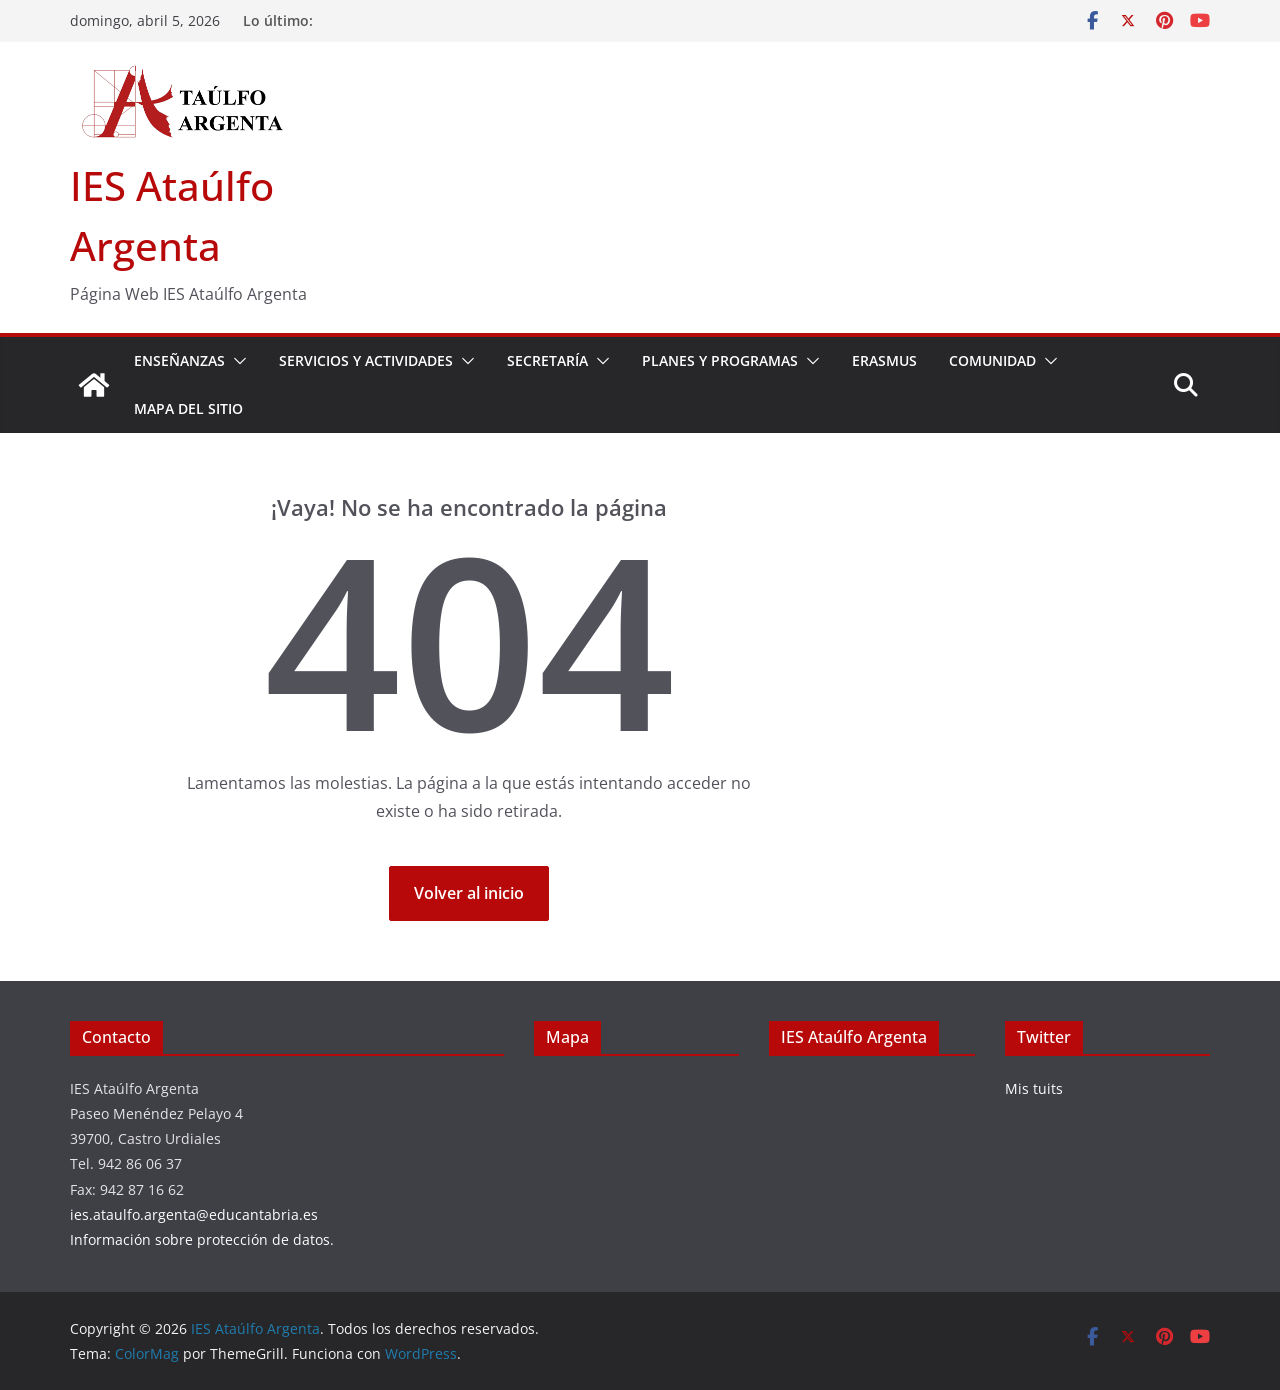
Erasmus (884, 360)
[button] (236, 361)
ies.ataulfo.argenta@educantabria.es (194, 1214)
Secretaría (547, 360)
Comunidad (992, 360)
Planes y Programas (720, 360)
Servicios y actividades (366, 360)
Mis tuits (1034, 1088)
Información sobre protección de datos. (202, 1239)
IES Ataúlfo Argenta (854, 1037)
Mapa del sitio (188, 408)
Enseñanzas (179, 360)
